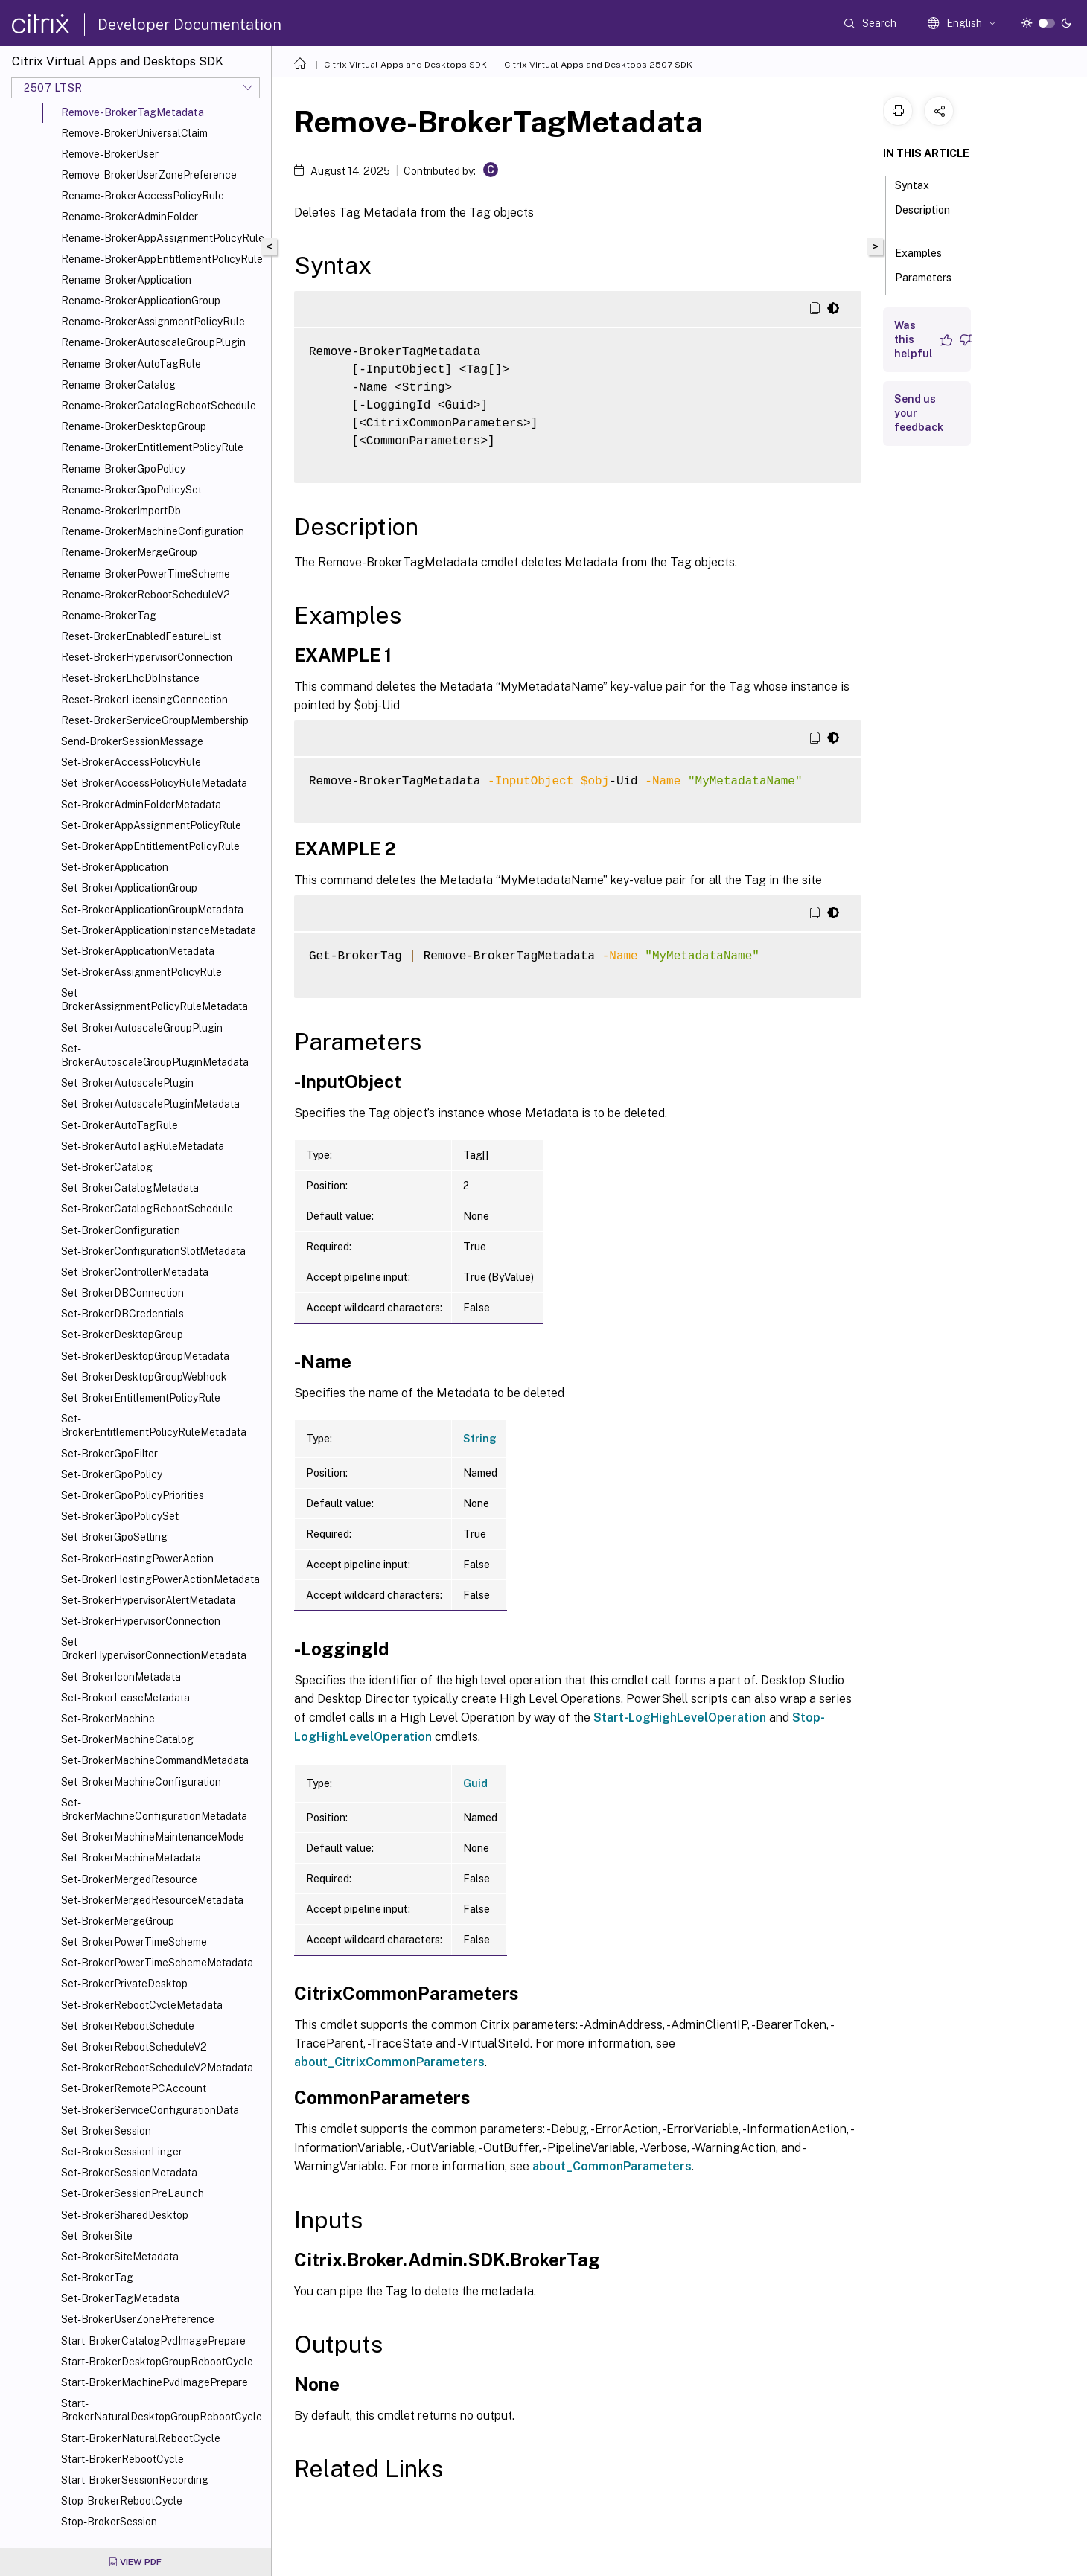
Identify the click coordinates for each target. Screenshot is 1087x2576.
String (480, 1439)
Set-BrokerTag (97, 2277)
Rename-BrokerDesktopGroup (133, 426)
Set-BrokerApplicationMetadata (137, 951)
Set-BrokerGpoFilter (109, 1454)
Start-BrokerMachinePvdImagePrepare (154, 2382)
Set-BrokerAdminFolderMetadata (141, 805)
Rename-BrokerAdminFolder (129, 217)
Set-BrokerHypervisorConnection (140, 1621)
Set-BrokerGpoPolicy (111, 1474)
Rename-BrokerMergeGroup (129, 552)
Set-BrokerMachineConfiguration (141, 1782)
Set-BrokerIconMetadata (121, 1677)
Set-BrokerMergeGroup (117, 1921)
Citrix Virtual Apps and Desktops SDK (405, 65)
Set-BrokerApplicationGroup (129, 888)
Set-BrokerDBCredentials (122, 1314)
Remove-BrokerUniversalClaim (134, 133)
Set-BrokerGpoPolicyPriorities (132, 1495)
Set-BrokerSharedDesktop (124, 2215)
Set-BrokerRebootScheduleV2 (134, 2047)
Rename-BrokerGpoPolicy (123, 469)
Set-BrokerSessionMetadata (129, 2173)
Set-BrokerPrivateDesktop (124, 1983)
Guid (475, 1783)
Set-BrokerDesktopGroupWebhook (144, 1377)
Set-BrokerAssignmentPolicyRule (141, 972)
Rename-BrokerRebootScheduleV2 (145, 595)
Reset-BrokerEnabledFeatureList (141, 636)
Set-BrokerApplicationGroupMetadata (152, 909)
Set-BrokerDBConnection (122, 1293)
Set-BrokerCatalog (107, 1167)
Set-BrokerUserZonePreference (137, 2319)
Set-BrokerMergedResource (129, 1879)
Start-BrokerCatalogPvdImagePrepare (153, 2341)
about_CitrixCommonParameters (389, 2062)
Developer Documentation (189, 24)
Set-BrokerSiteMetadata (120, 2257)
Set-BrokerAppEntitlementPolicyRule (150, 846)
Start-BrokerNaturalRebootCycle (140, 2438)
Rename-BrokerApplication (126, 280)
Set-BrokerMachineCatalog (127, 1739)
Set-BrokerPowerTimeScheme (134, 1942)
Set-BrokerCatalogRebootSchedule (147, 1209)
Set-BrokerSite (97, 2236)
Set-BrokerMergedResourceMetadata (152, 1900)
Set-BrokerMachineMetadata (131, 1858)
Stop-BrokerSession (109, 2522)
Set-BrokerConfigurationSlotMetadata (153, 1251)
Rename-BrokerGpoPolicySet (131, 490)
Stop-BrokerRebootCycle (121, 2501)
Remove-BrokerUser (110, 154)
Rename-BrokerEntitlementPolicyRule (152, 447)
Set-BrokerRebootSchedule (127, 2026)
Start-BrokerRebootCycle (122, 2459)
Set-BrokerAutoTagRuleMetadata (142, 1146)
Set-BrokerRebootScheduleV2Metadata (157, 2068)
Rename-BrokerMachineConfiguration (152, 531)
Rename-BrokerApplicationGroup (140, 301)
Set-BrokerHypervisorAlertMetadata (148, 1600)
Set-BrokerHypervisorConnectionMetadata (153, 1648)
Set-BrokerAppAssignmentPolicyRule (151, 825)
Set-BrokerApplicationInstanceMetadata (158, 930)
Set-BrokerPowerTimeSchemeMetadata (157, 1963)
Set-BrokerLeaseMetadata (125, 1698)
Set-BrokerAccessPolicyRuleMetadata (154, 783)
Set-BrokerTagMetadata (120, 2298)
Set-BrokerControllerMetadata (134, 1272)
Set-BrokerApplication (114, 867)
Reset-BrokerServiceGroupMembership (155, 720)
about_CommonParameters (612, 2166)
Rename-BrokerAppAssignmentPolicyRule (162, 238)
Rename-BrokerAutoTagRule (131, 364)
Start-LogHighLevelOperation (679, 1717)
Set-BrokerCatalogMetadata (130, 1188)
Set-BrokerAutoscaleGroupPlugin (142, 1028)
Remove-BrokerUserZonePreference (149, 175)
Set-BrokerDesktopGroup (122, 1334)
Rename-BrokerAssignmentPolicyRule (153, 321)
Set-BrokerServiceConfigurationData (150, 2110)
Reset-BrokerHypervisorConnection (146, 657)
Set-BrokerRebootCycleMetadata (142, 2005)
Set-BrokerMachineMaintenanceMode (152, 1837)
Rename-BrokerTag (108, 615)
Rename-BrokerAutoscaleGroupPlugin (153, 342)
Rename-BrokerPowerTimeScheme (145, 574)
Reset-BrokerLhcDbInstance (130, 678)
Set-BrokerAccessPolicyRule (131, 762)
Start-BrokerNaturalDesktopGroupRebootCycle (161, 2410)
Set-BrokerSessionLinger (121, 2152)
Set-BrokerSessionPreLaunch (132, 2193)
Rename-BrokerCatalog (118, 385)
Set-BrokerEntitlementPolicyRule (140, 1398)
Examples (926, 251)
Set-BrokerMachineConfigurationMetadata (154, 1809)
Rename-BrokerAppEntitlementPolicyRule (162, 259)
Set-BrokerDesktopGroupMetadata (145, 1356)
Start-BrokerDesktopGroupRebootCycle (157, 2362)
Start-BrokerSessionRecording (134, 2480)
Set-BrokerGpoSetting (114, 1537)
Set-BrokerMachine (108, 1719)
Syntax (920, 183)
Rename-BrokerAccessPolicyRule (142, 196)
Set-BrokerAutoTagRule (119, 1125)
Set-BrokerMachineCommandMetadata (155, 1760)
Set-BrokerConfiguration (120, 1230)
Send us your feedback (918, 413)
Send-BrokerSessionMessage (132, 741)
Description (922, 216)
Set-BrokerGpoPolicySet (120, 1516)
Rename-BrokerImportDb (121, 511)
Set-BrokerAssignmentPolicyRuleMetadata (154, 999)
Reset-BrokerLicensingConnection (144, 700)
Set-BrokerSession (106, 2131)
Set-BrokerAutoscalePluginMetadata (150, 1104)
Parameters (923, 284)
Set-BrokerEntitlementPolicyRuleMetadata (153, 1425)
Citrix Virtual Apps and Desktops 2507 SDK (598, 65)
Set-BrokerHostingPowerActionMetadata (160, 1579)
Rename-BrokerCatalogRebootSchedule (158, 406)
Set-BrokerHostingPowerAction (137, 1559)
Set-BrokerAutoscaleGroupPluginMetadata (155, 1055)
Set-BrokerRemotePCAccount (133, 2088)
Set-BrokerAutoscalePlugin (127, 1083)
